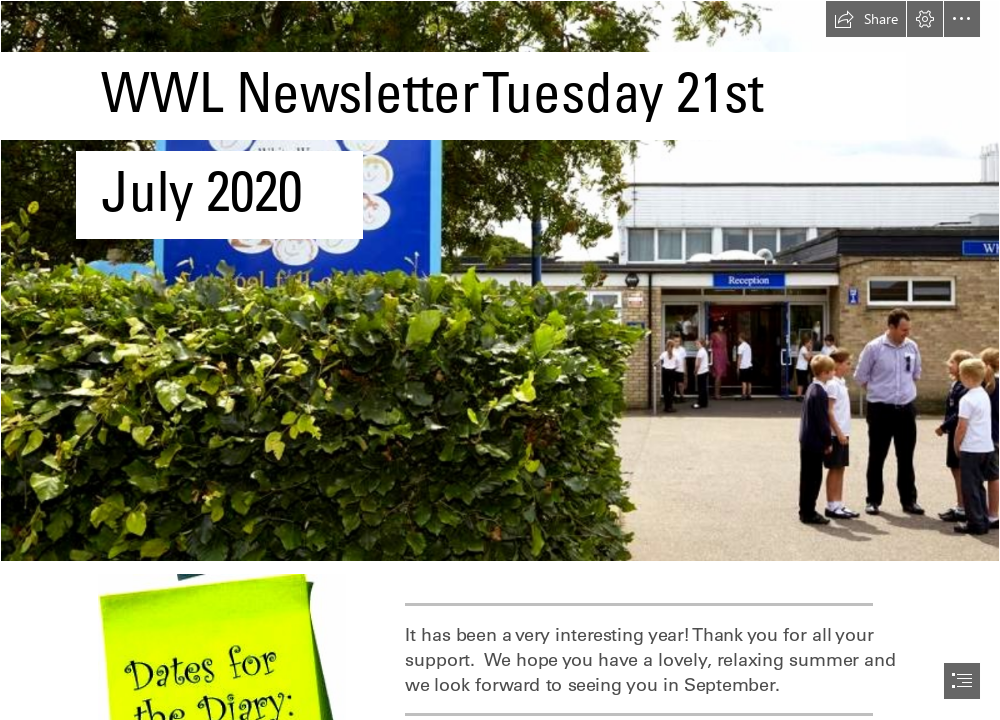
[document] (500, 360)
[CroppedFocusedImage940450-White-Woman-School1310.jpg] (500, 281)
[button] (866, 19)
